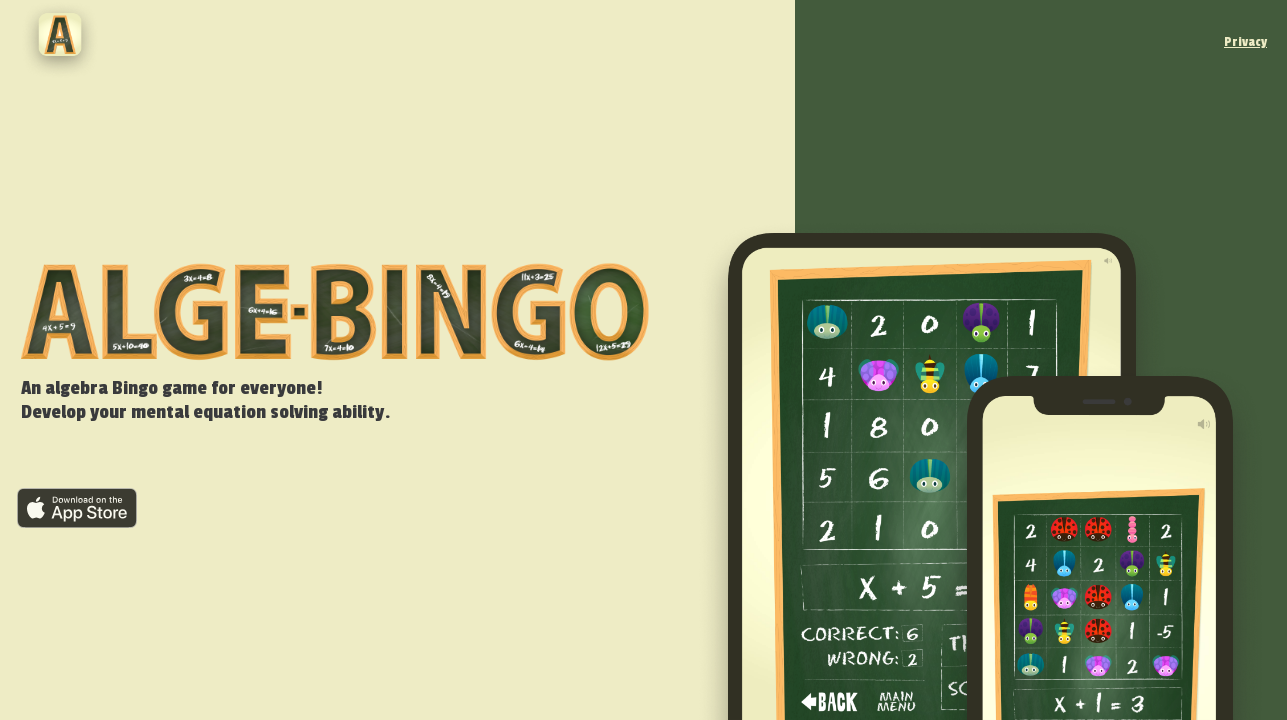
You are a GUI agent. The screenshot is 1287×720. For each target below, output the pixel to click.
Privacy (1245, 42)
